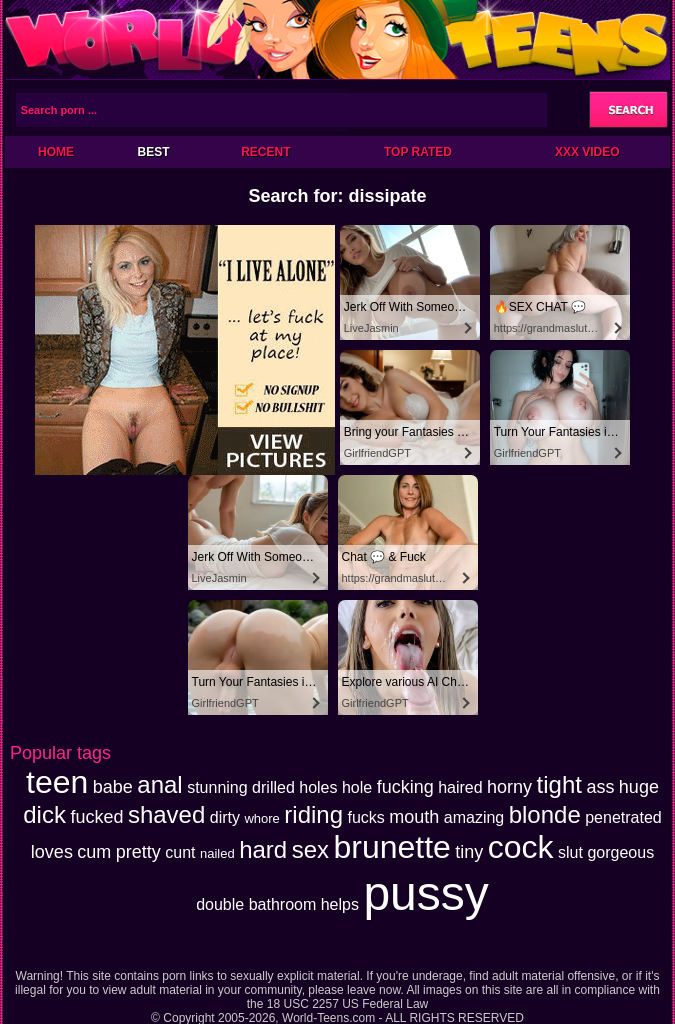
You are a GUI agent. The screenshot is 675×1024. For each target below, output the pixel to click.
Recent (265, 152)
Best (153, 152)
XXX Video (587, 152)
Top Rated (418, 152)
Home (56, 152)
